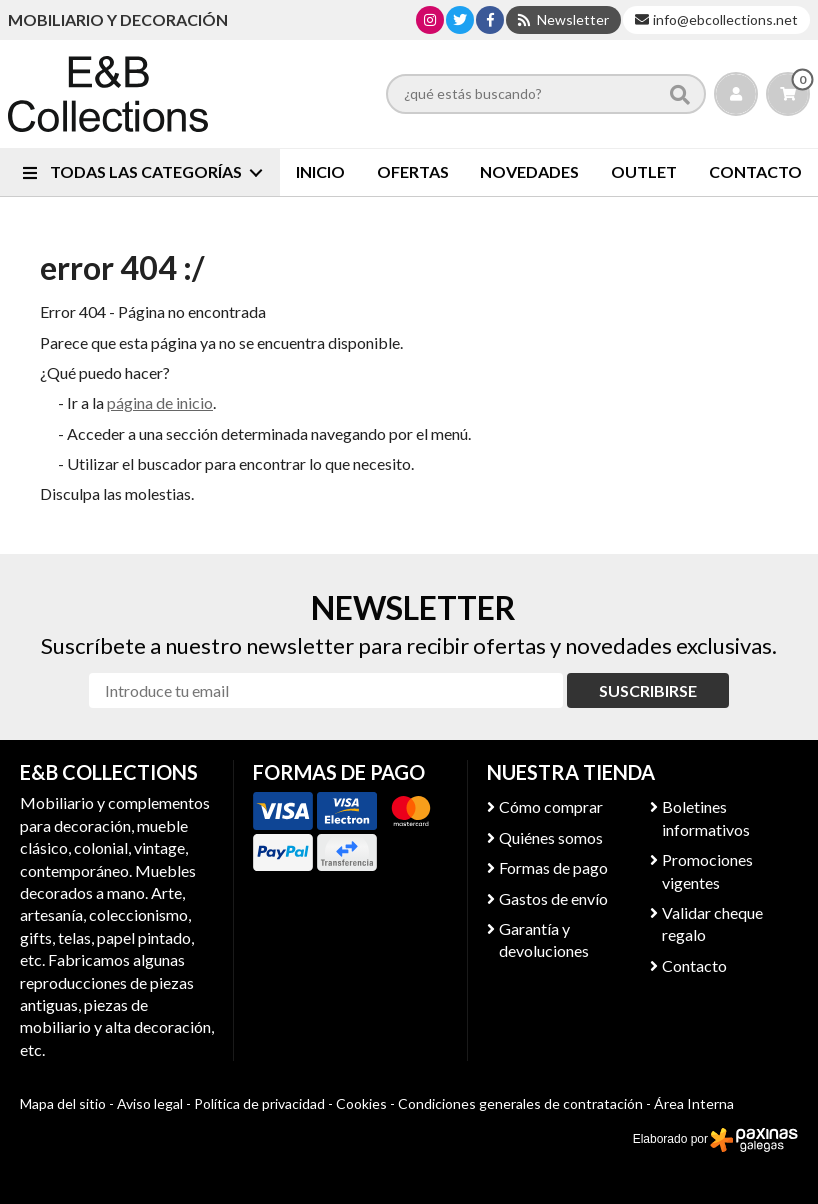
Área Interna (694, 1103)
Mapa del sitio (63, 1103)
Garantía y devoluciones (544, 939)
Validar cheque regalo (712, 923)
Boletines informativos (706, 817)
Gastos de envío (553, 898)
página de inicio (160, 402)
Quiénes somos (551, 837)
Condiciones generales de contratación (520, 1103)
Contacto (694, 965)
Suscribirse (648, 690)
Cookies (361, 1103)
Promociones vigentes (707, 870)
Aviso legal (150, 1103)
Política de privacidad (259, 1103)
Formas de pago (553, 867)
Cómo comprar (551, 806)
